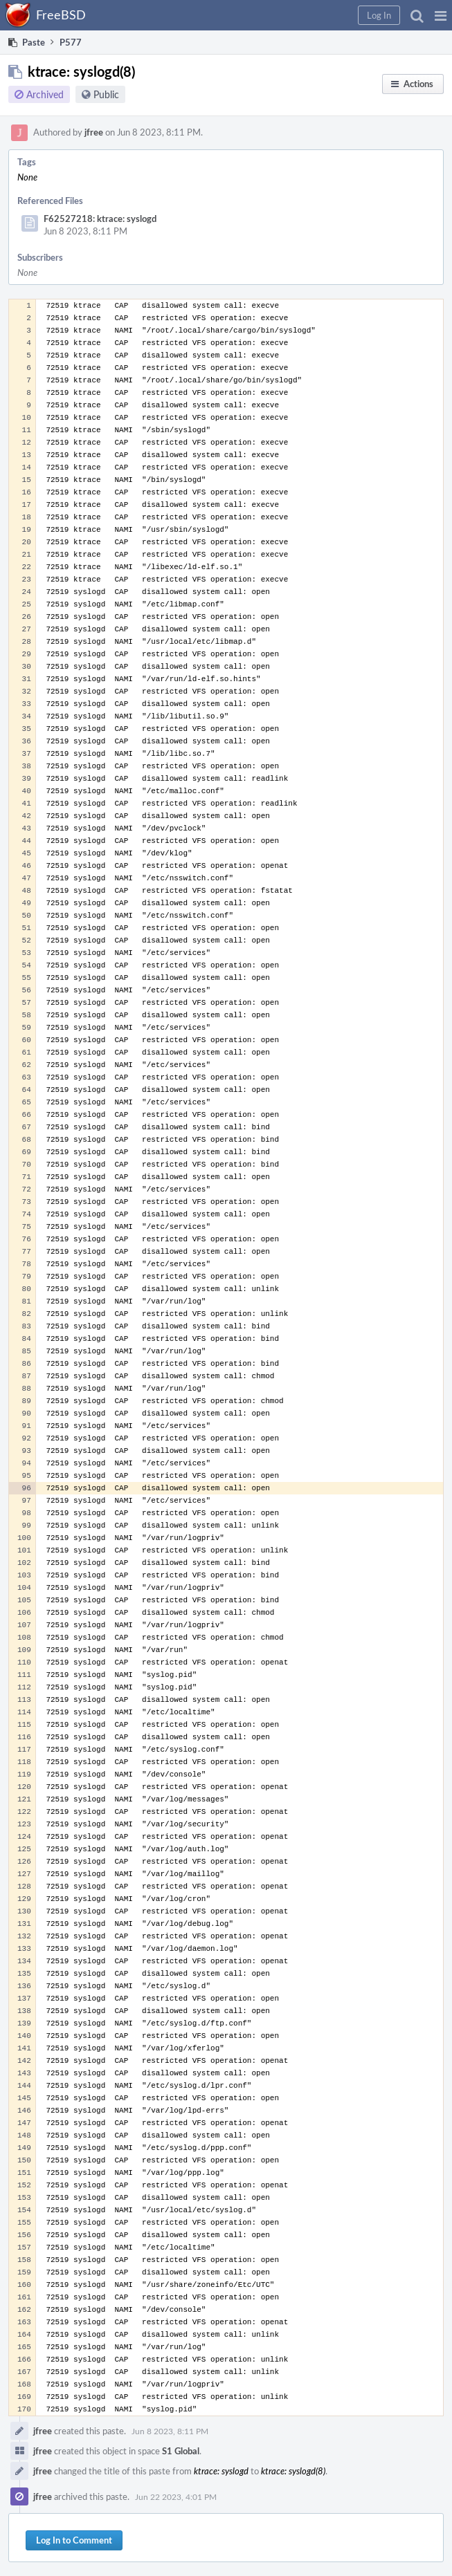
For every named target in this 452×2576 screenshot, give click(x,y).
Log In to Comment (74, 2540)
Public (106, 94)
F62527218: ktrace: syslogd (100, 218)
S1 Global (180, 2451)
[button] (440, 15)
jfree (93, 132)
